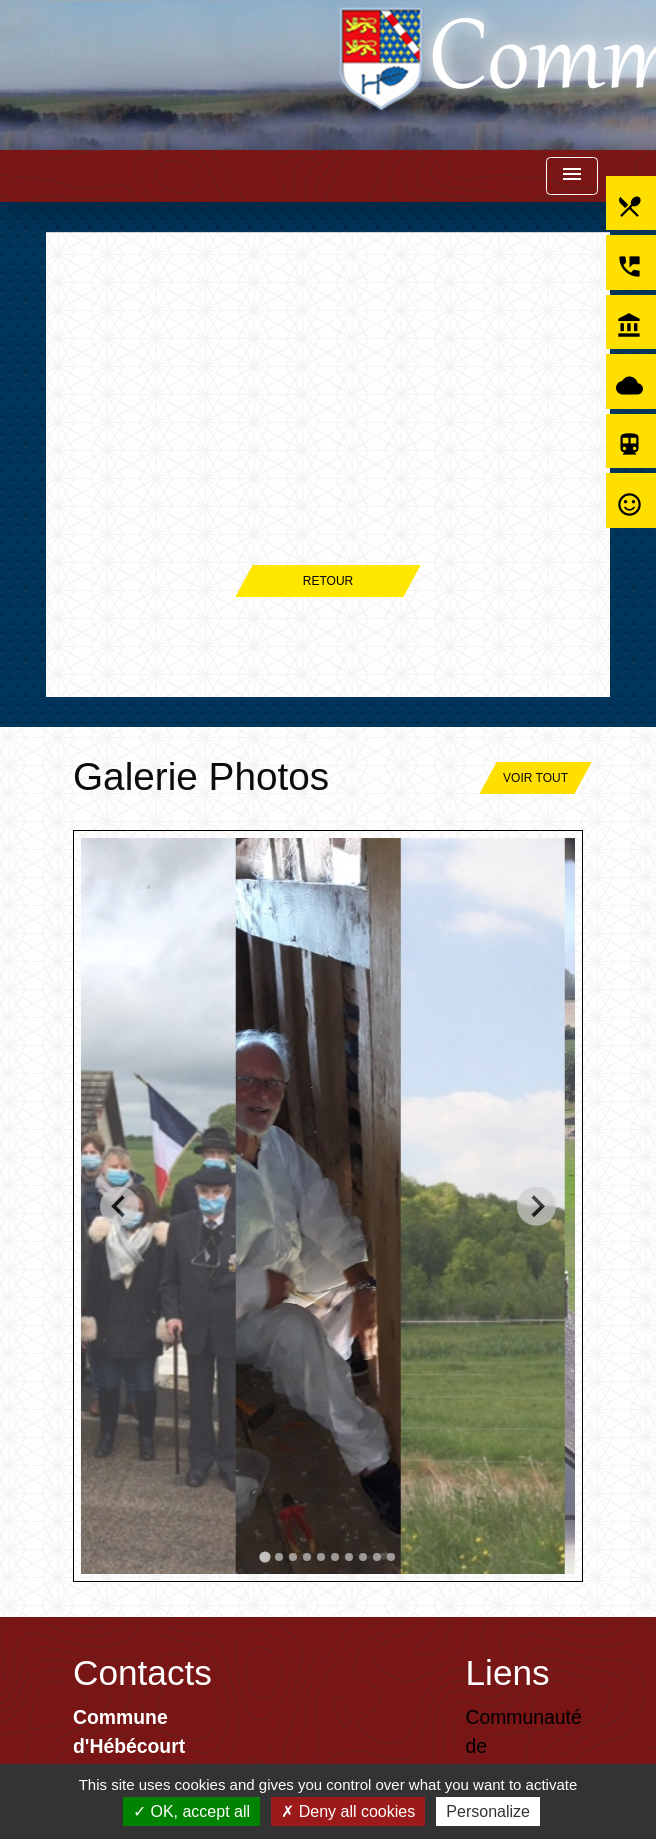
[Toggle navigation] (572, 176)
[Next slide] (536, 1206)
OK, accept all (191, 1811)
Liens (508, 1672)
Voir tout (535, 778)
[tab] (264, 1556)
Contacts (132, 1672)
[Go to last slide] (119, 1206)
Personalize (488, 1811)
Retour (328, 581)
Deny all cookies (348, 1811)
